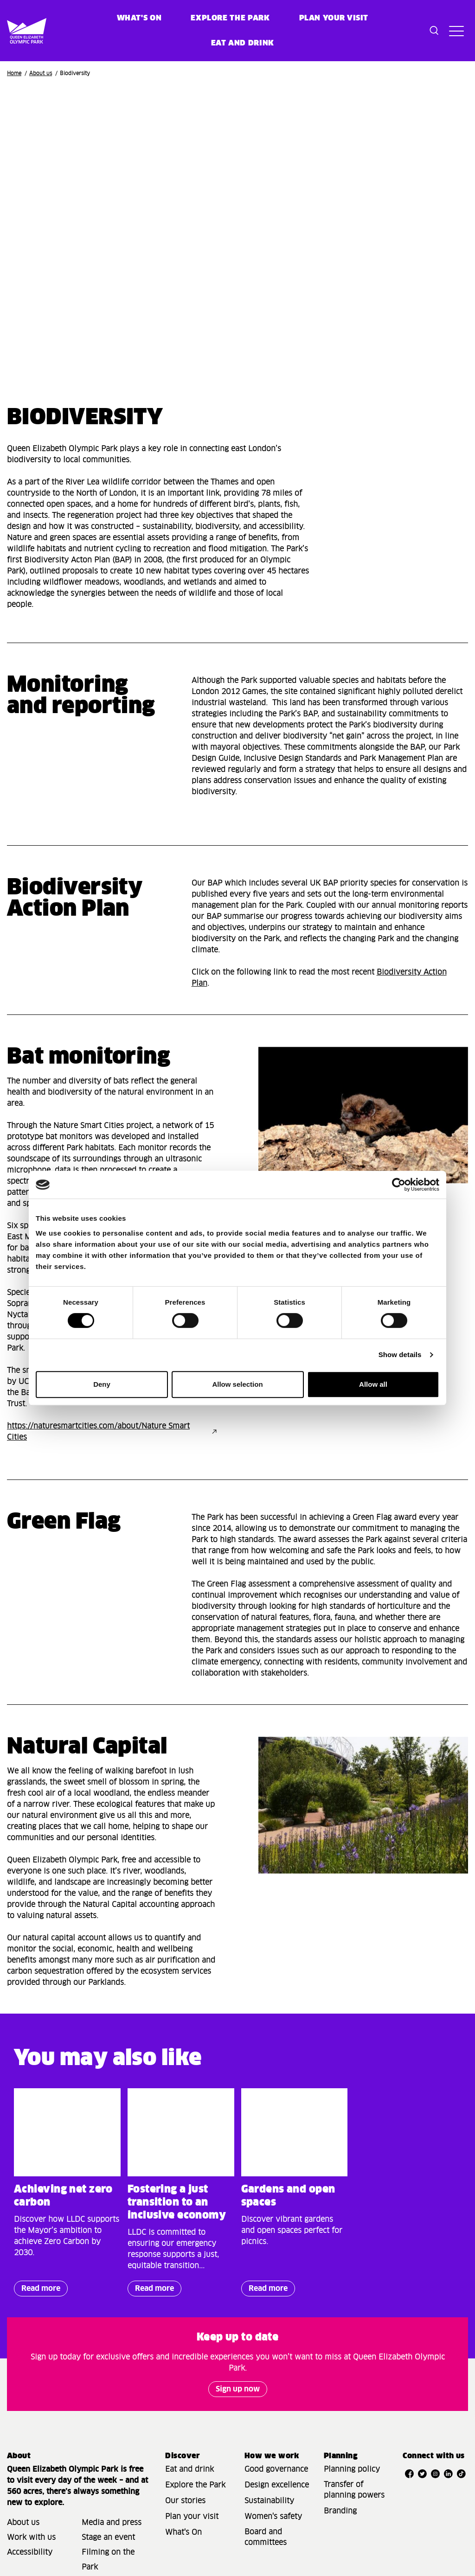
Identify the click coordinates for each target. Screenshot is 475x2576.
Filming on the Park (108, 2560)
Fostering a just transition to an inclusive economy (177, 2203)
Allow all (373, 1384)
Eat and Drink (242, 43)
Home (14, 73)
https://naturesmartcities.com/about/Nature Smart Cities (98, 1431)
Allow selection (237, 1384)
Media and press (111, 2522)
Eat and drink (189, 2469)
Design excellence (276, 2485)
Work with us (31, 2537)
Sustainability (269, 2501)
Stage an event (108, 2537)
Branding (340, 2511)
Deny (101, 1384)
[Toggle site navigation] (456, 30)
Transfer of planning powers (354, 2490)
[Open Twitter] (422, 2474)
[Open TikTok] (461, 2474)
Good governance (276, 2469)
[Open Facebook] (409, 2474)
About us (40, 73)
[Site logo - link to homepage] (18, 31)
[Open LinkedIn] (448, 2474)
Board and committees (265, 2537)
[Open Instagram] (435, 2474)
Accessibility (29, 2552)
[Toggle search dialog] (434, 30)
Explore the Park (230, 18)
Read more (37, 2290)
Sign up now (238, 2389)
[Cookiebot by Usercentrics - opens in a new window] (398, 1185)
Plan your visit (334, 18)
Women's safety (273, 2516)
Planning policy (352, 2469)
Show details (400, 1354)
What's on (139, 18)
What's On (183, 2532)
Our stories (185, 2501)
